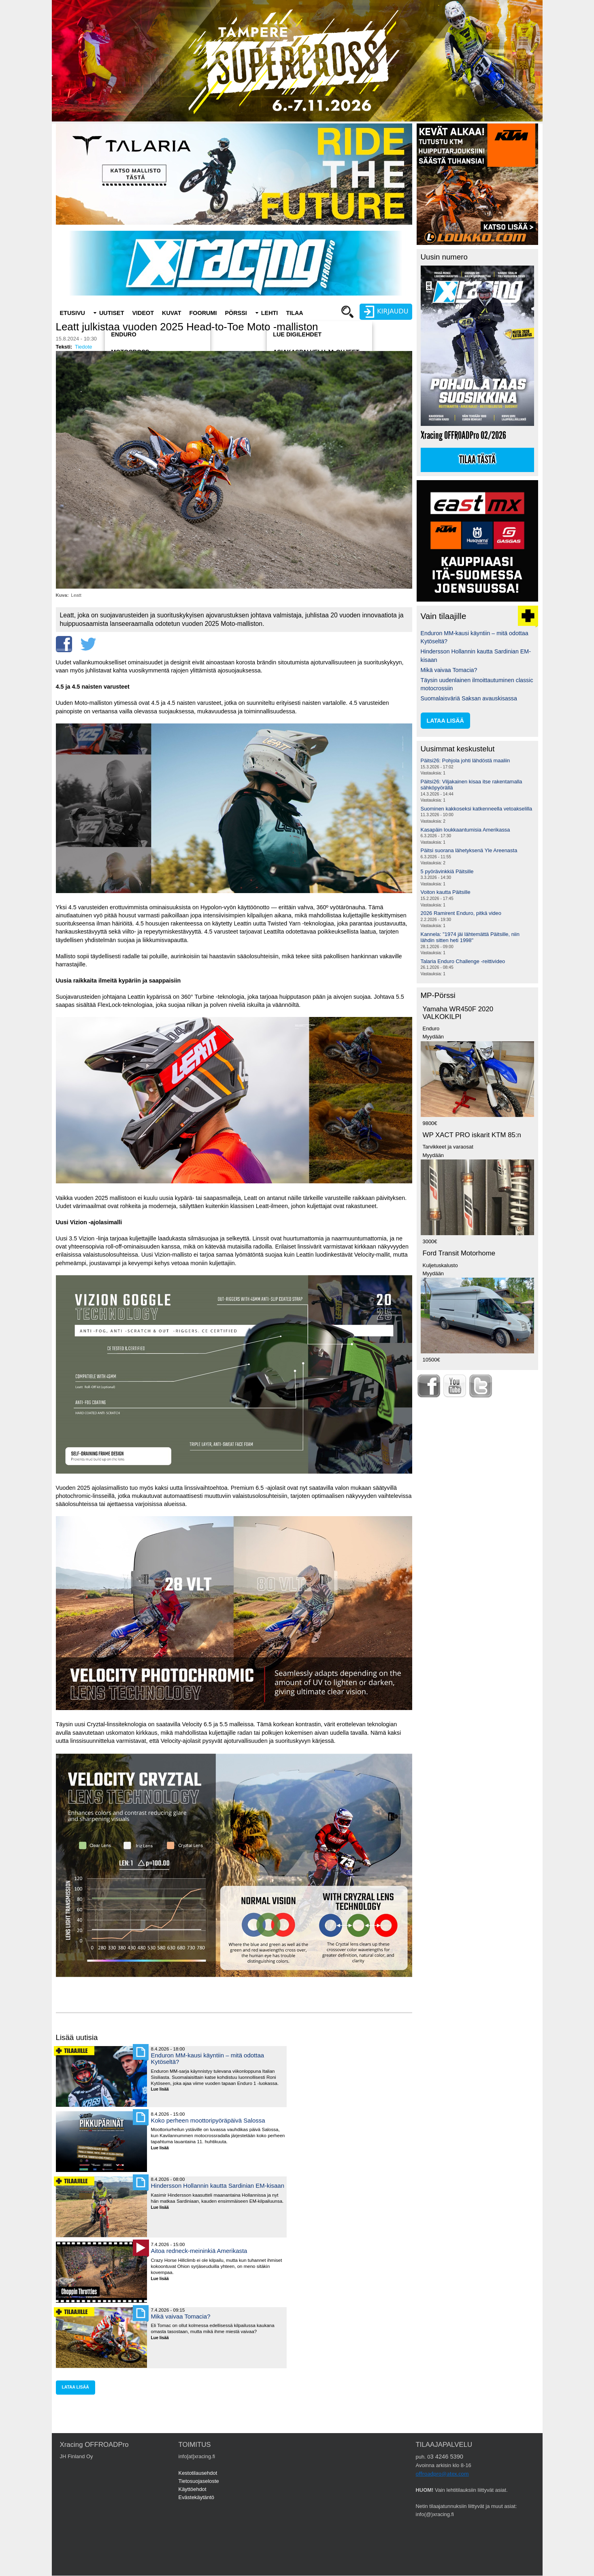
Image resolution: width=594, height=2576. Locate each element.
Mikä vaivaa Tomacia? (181, 2316)
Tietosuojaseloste (199, 2481)
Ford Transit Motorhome (459, 1253)
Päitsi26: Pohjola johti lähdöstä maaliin (465, 760)
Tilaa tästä (477, 460)
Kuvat (171, 313)
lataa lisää (75, 2387)
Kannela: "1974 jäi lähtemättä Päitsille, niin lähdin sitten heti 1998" (470, 937)
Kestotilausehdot (198, 2473)
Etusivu (72, 313)
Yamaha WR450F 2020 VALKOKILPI (458, 1013)
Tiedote (83, 347)
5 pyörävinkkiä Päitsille (447, 871)
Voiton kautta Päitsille (446, 892)
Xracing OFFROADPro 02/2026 (463, 435)
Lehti (269, 313)
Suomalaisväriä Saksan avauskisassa (469, 698)
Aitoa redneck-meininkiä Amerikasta (199, 2250)
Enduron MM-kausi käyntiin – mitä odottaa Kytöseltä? (207, 2058)
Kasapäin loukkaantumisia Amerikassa (465, 830)
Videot (143, 313)
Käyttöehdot (193, 2489)
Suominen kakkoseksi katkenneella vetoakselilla (476, 809)
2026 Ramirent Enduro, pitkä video (461, 913)
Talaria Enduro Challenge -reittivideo (463, 961)
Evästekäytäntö (197, 2497)
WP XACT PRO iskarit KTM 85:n (472, 1135)
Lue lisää (163, 2090)
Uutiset (111, 313)
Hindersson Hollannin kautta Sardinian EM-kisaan (218, 2185)
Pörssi (236, 313)
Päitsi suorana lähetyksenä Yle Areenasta (469, 850)
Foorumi (203, 313)
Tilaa (294, 313)
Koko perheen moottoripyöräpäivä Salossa (208, 2120)
